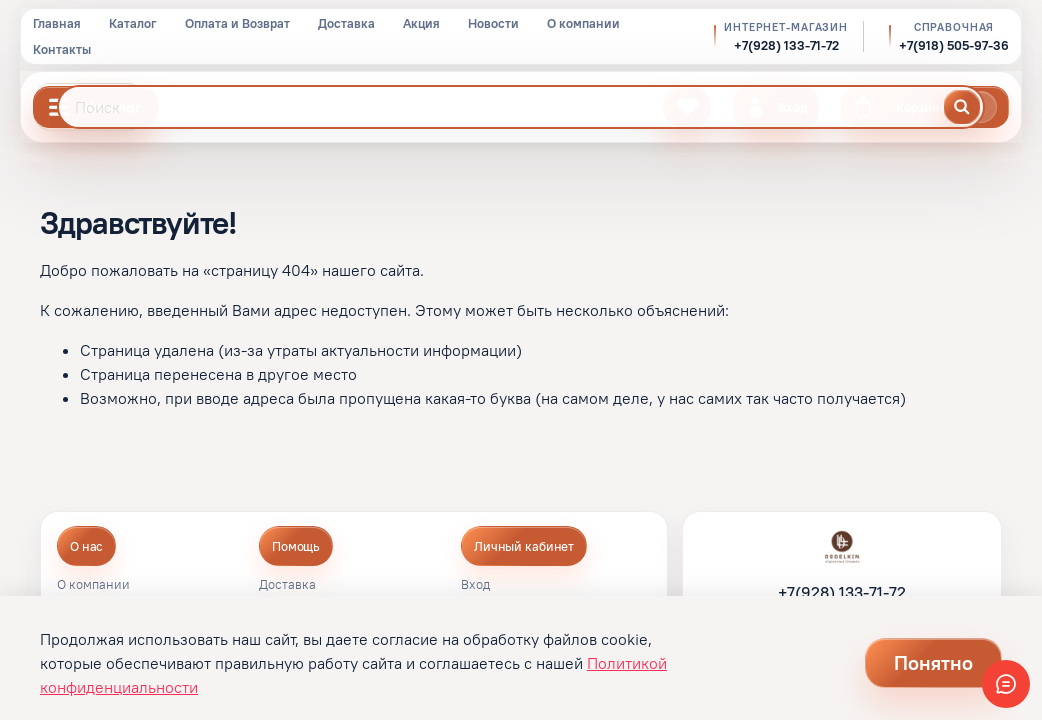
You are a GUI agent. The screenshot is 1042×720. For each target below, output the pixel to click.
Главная (57, 23)
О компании (583, 23)
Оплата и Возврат (237, 23)
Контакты (62, 49)
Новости (493, 23)
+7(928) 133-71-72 (786, 45)
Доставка (346, 23)
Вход (475, 585)
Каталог (133, 23)
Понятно (933, 662)
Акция (421, 23)
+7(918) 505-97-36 (954, 45)
